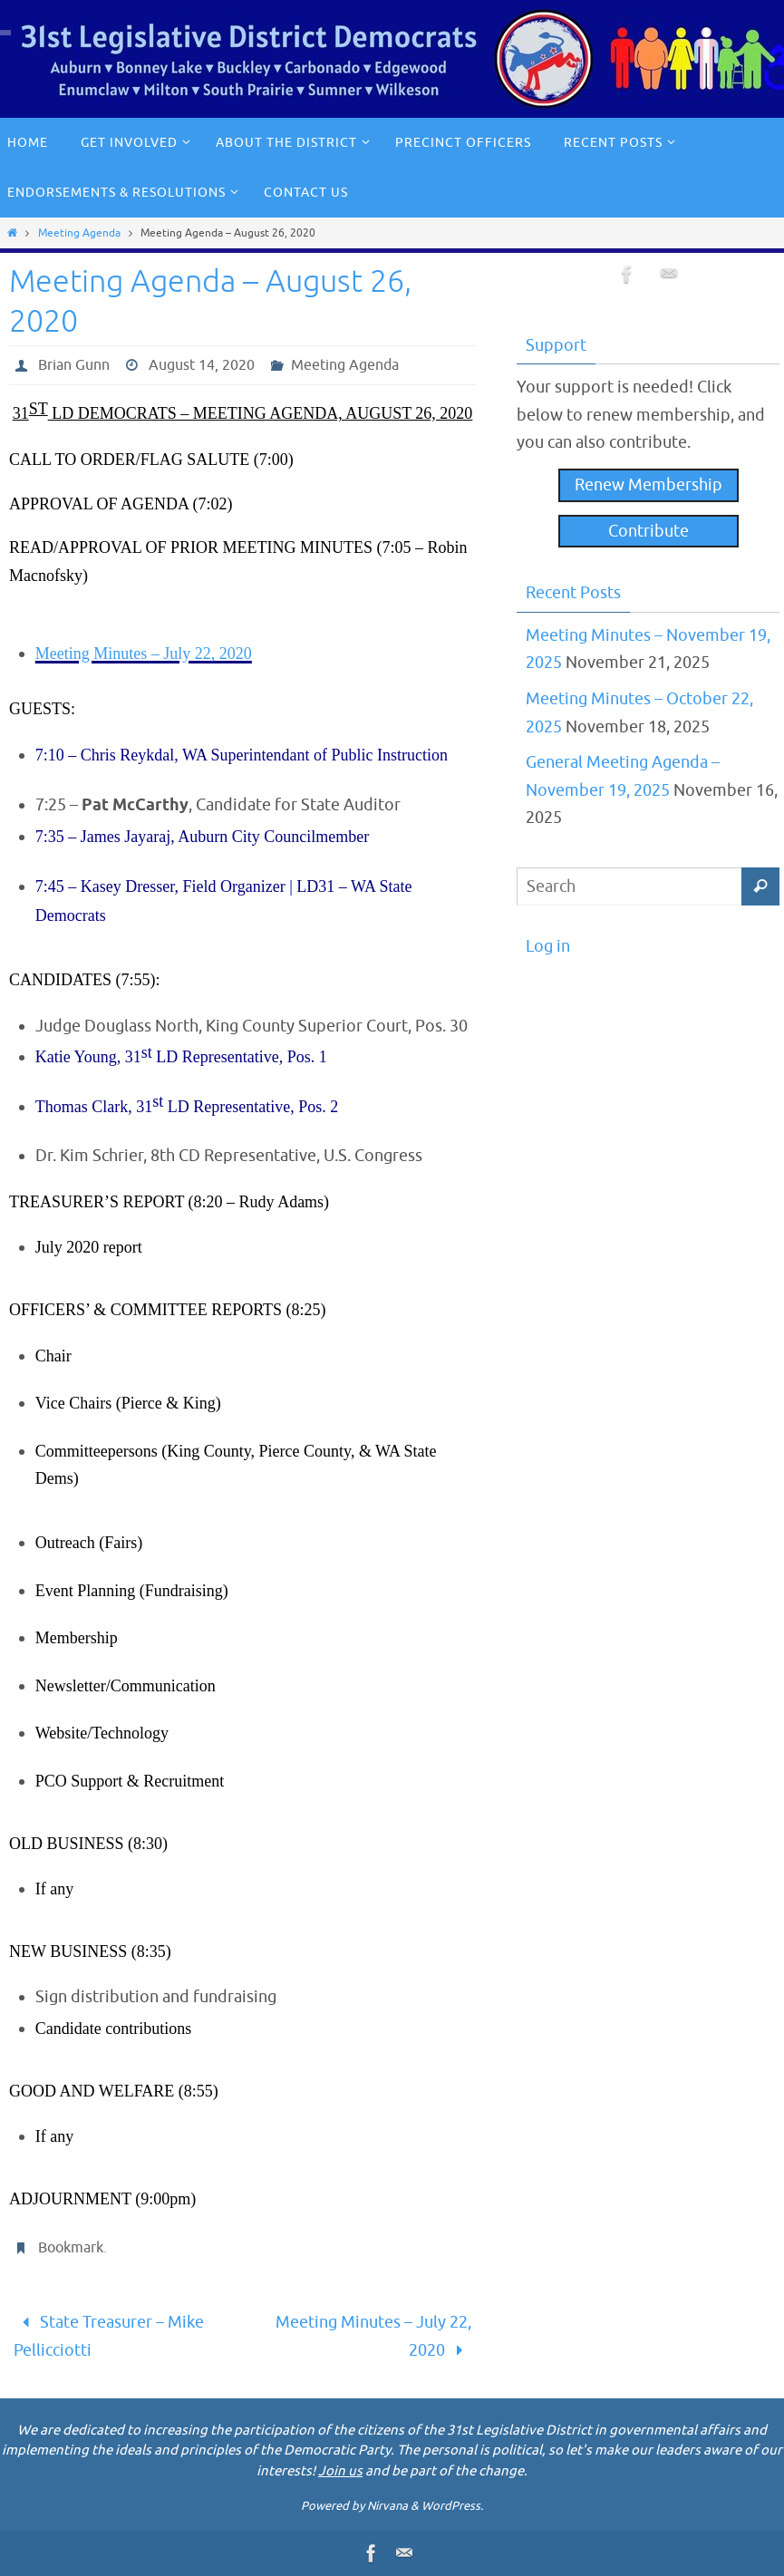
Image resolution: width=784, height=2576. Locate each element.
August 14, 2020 (202, 365)
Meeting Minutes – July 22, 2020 (373, 2336)
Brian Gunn (74, 365)
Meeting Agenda (79, 233)
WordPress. (452, 2505)
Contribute (648, 531)
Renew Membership (648, 485)
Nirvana (387, 2505)
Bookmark (70, 2248)
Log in (548, 946)
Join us (340, 2471)
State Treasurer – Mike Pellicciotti (109, 2336)
